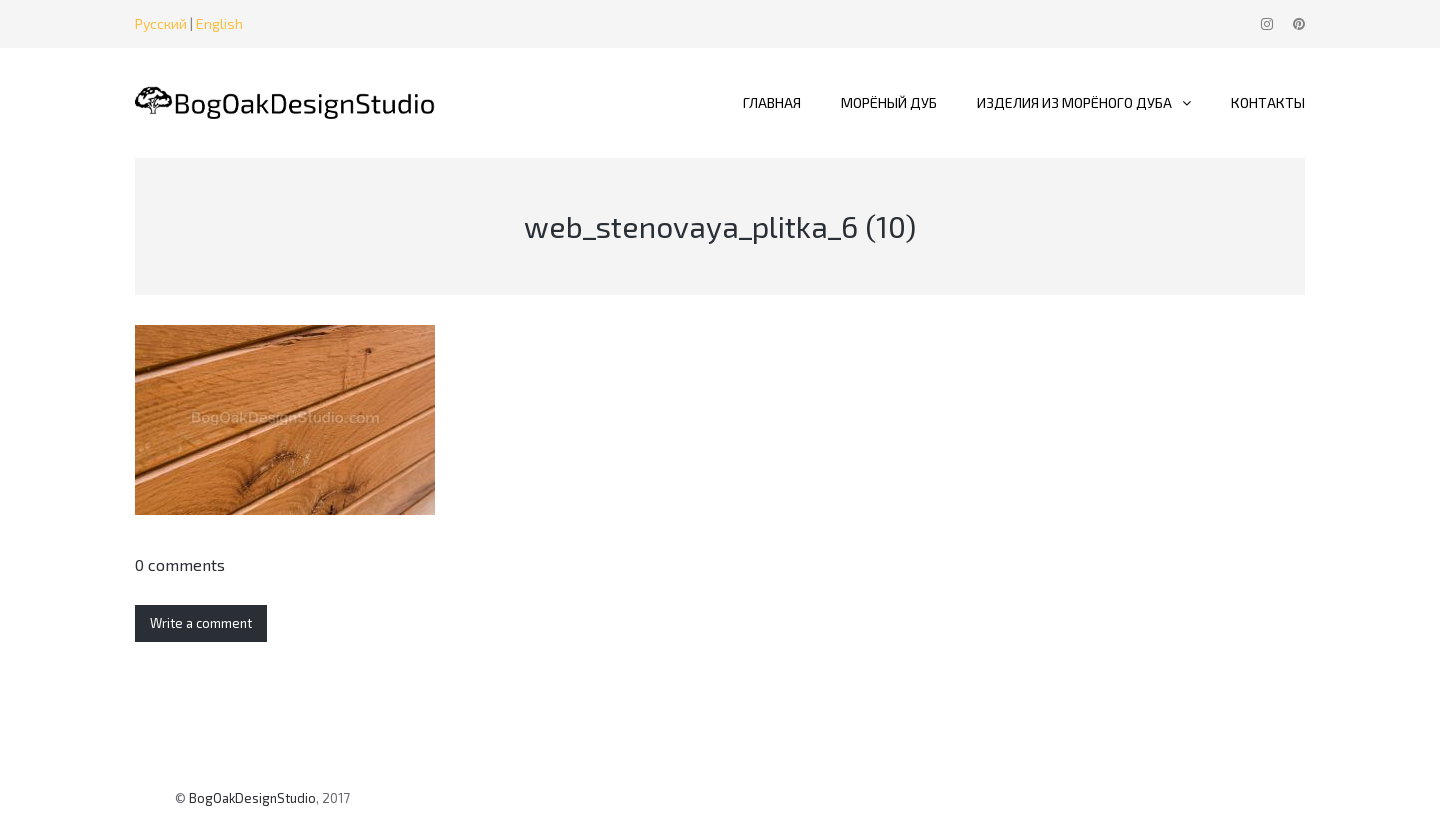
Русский (161, 23)
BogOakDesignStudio (252, 798)
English (219, 23)
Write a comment (201, 623)
